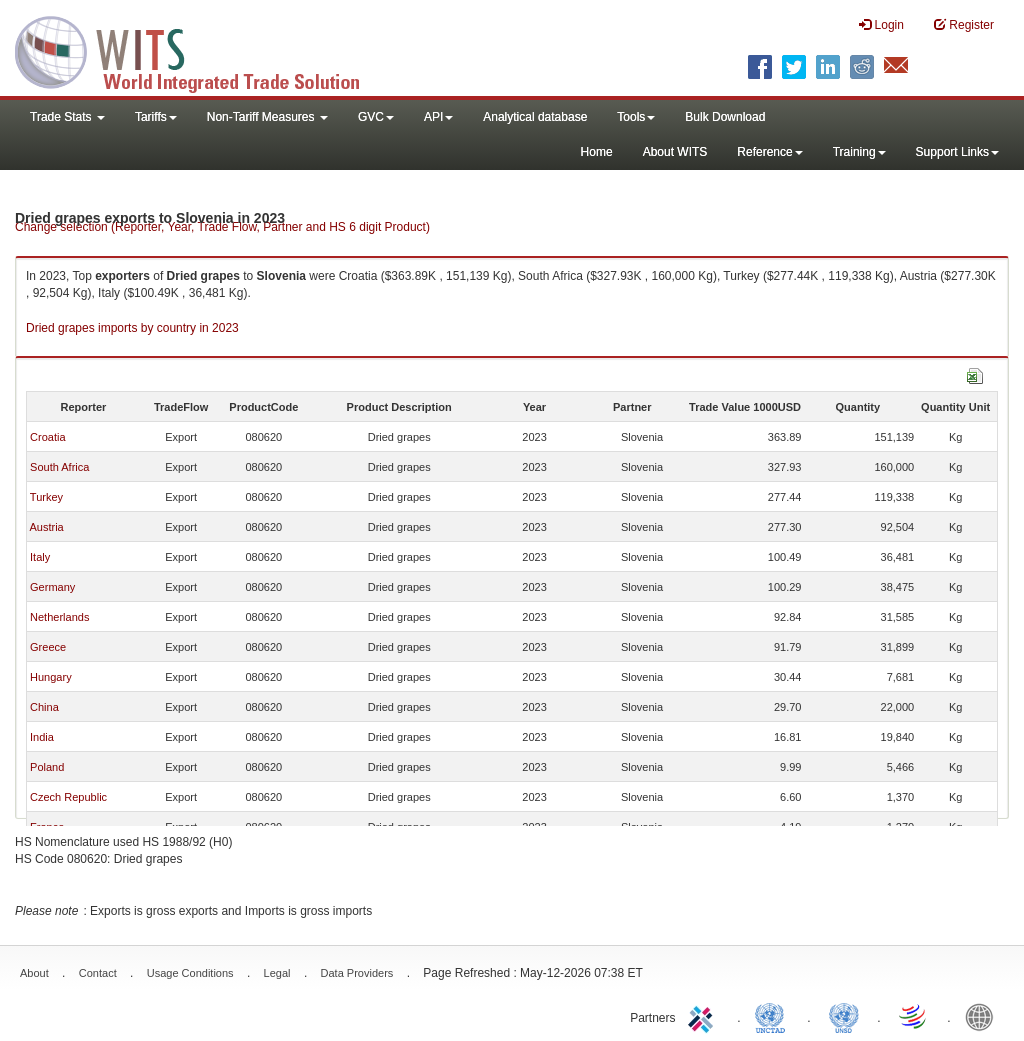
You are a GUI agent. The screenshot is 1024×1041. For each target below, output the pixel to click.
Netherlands (59, 617)
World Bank (984, 1016)
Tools (636, 117)
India (42, 737)
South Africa (59, 467)
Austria (46, 527)
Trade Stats (67, 117)
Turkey (46, 497)
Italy (40, 557)
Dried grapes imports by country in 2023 (132, 328)
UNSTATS (844, 1016)
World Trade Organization (914, 1016)
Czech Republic (68, 797)
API (438, 117)
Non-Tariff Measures (267, 117)
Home (597, 152)
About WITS (675, 152)
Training (859, 152)
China (44, 707)
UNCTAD (774, 1016)
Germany (52, 587)
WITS (200, 50)
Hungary (51, 677)
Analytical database (535, 117)
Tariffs (156, 117)
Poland (47, 767)
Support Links (957, 152)
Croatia (47, 437)
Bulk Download (725, 117)
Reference (769, 152)
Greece (48, 647)
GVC (376, 117)
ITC (704, 1016)
